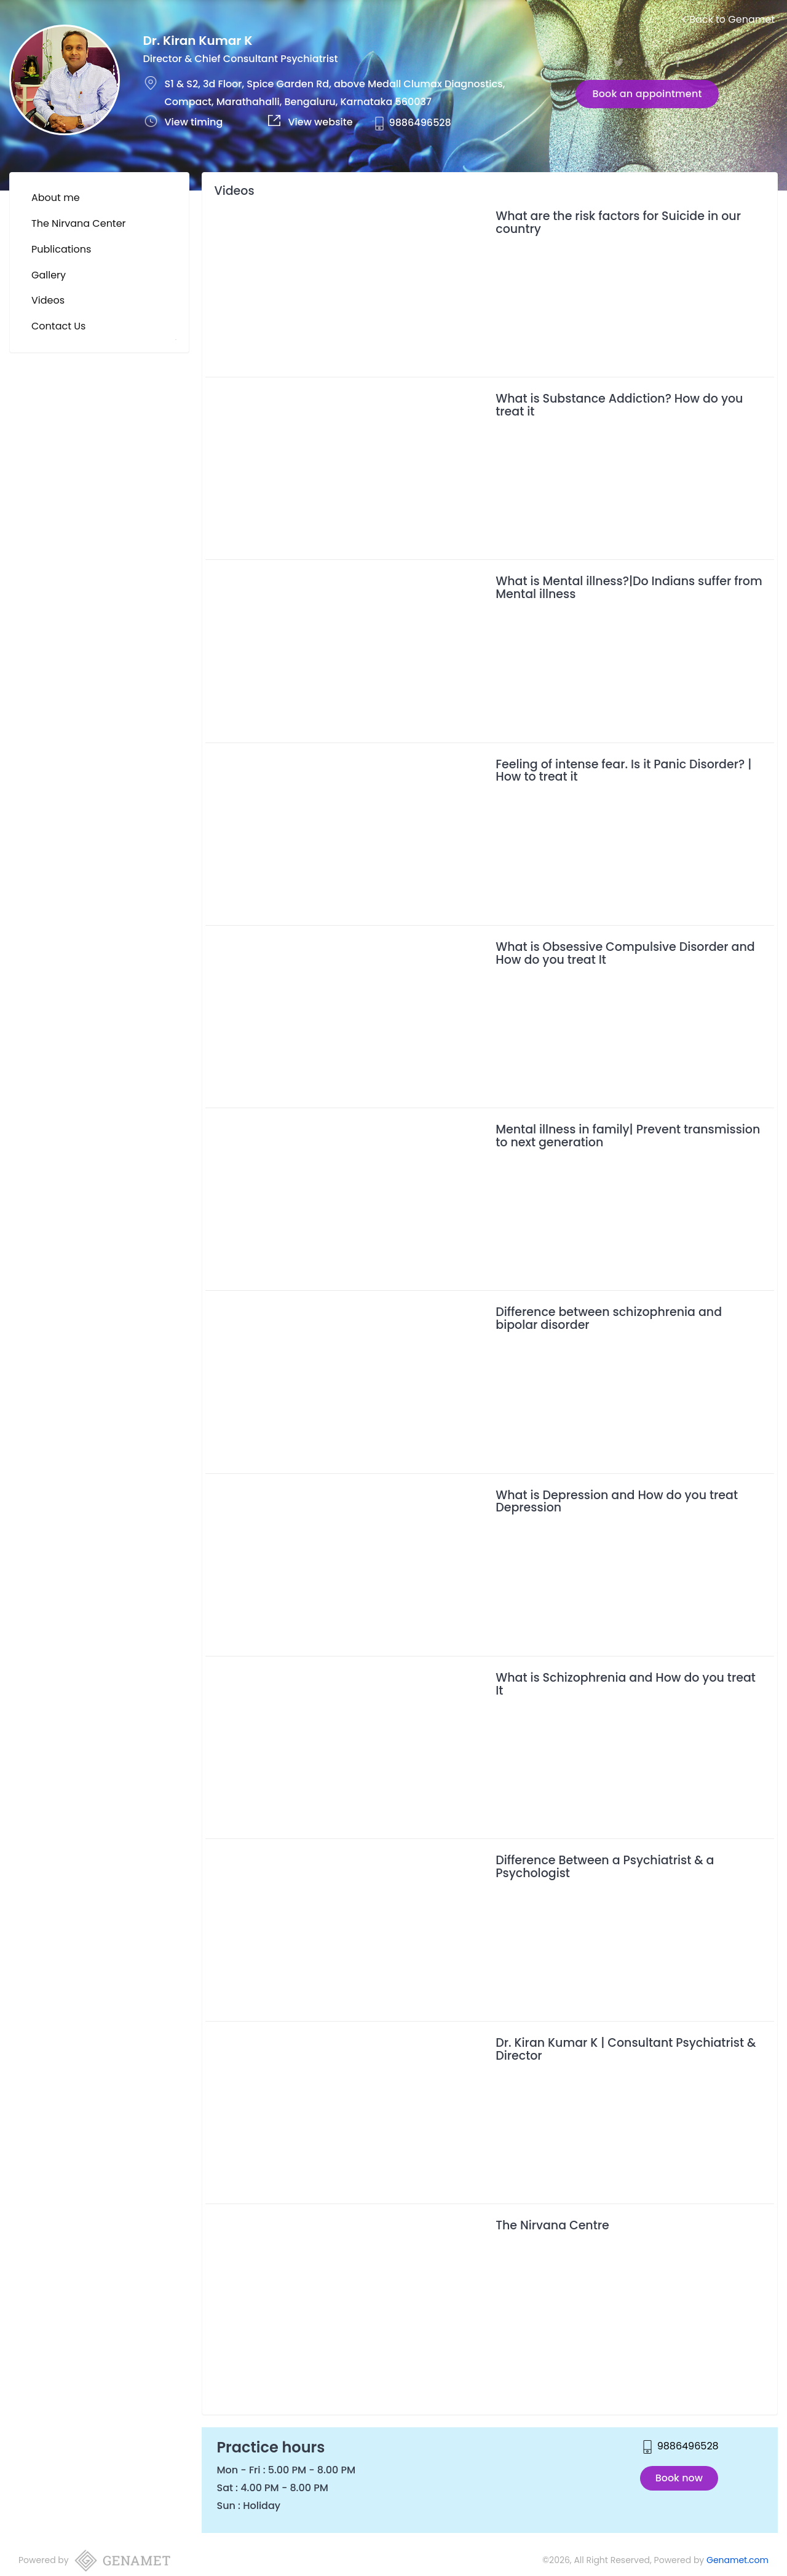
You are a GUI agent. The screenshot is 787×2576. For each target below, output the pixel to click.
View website (320, 122)
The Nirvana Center (78, 223)
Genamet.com (737, 2560)
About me (55, 198)
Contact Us (58, 326)
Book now (679, 2478)
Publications (61, 249)
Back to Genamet (728, 19)
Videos (48, 300)
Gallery (48, 275)
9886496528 (420, 123)
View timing (194, 122)
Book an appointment (647, 94)
